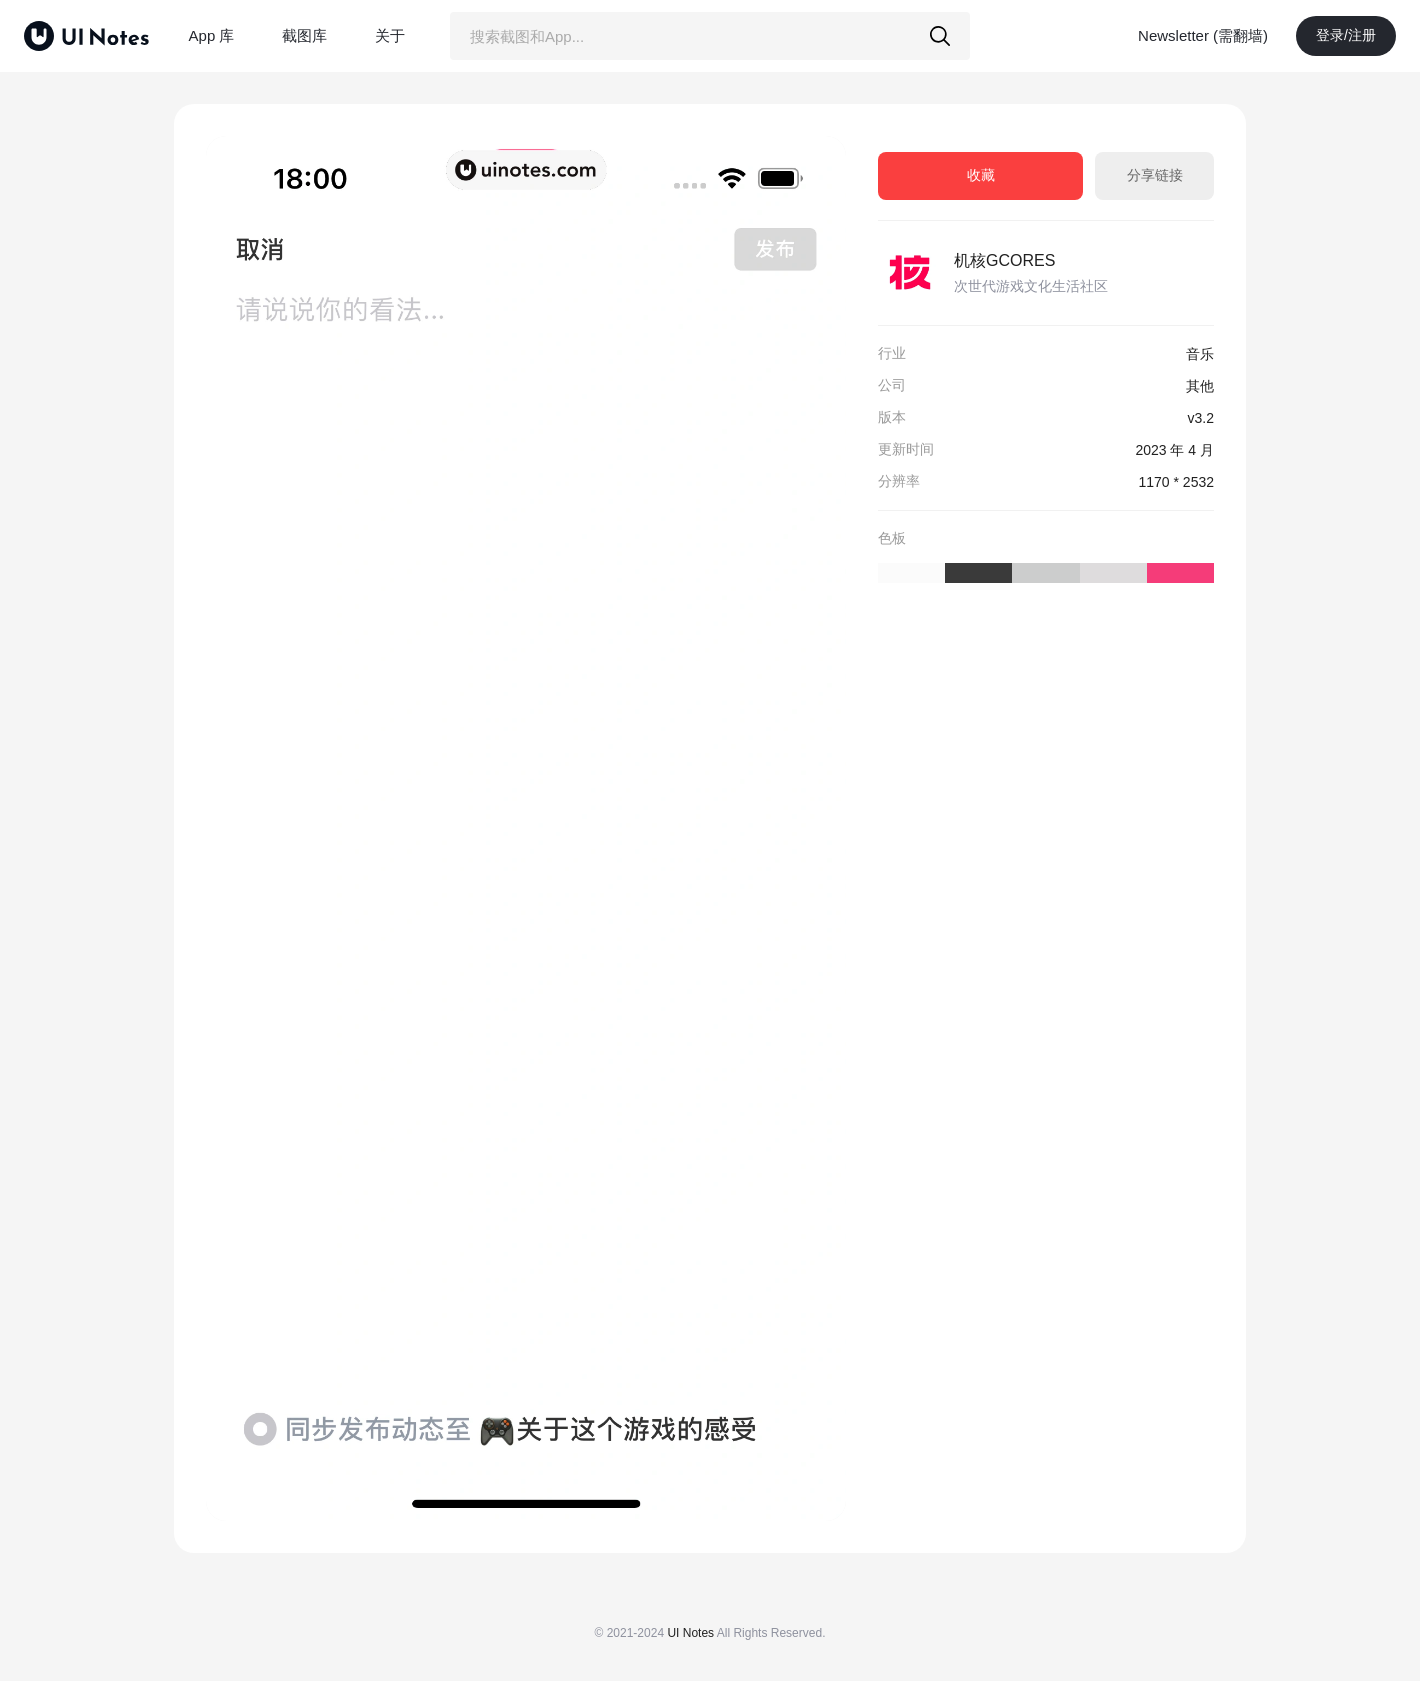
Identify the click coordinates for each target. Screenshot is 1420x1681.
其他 (1200, 386)
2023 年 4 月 (1174, 450)
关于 (390, 35)
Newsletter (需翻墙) (1203, 35)
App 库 (212, 35)
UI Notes (690, 1633)
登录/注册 (1346, 35)
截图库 (304, 35)
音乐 (1200, 354)
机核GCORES (1004, 260)
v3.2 (1201, 418)
